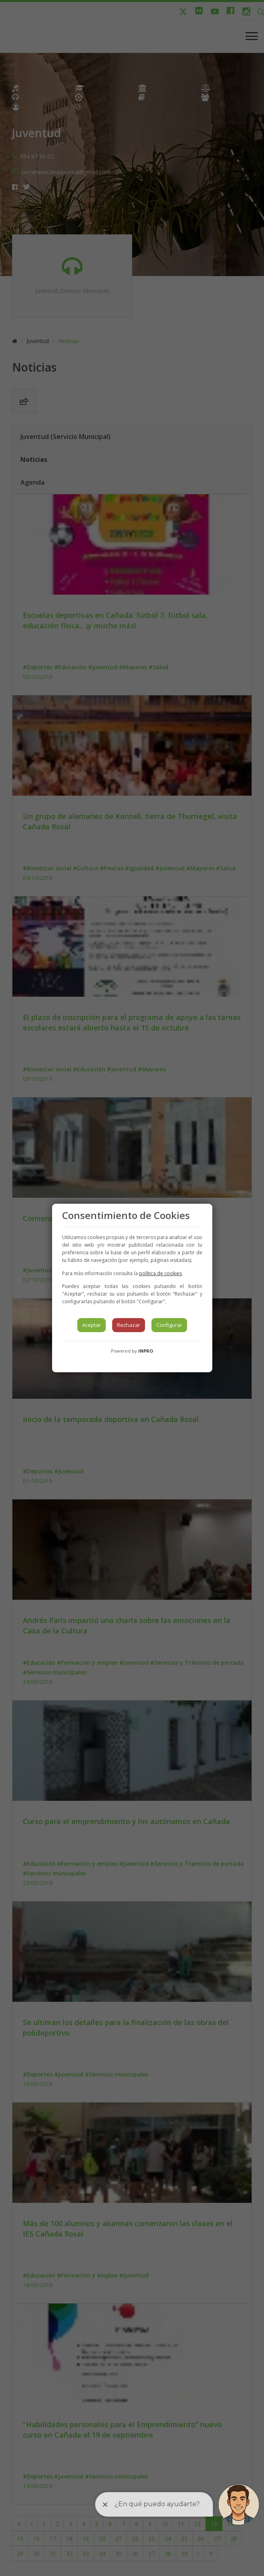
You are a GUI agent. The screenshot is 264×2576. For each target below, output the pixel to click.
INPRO (145, 1351)
